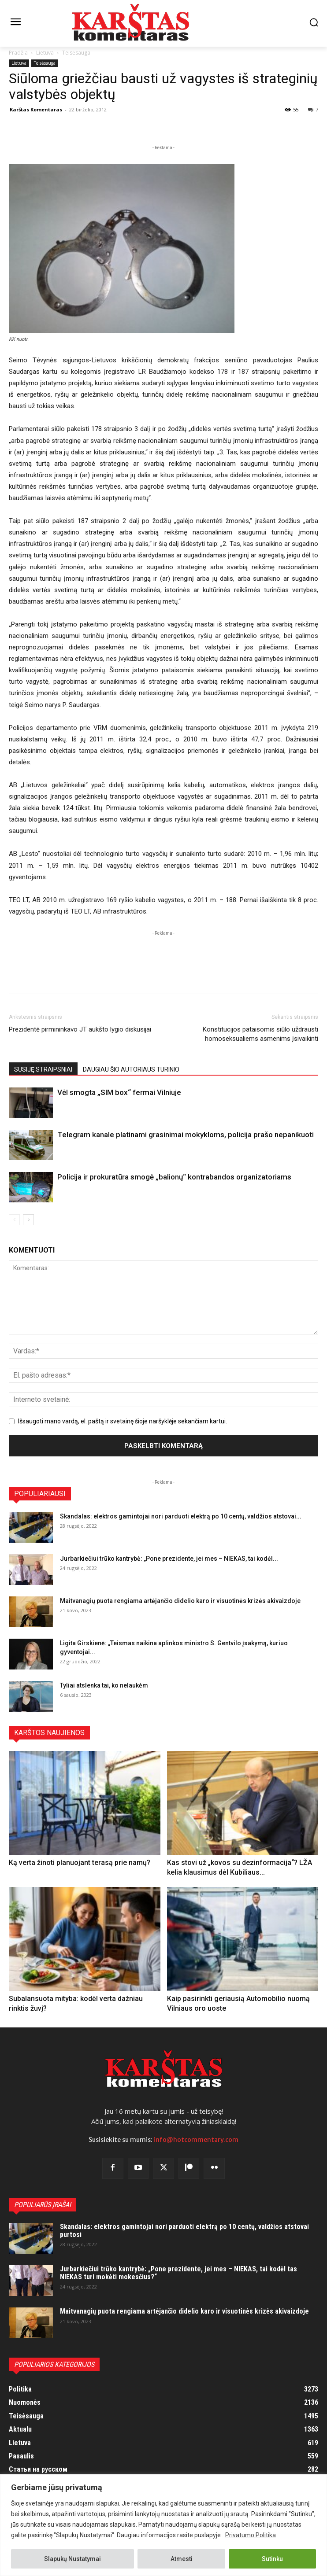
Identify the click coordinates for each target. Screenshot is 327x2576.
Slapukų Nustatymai (72, 2558)
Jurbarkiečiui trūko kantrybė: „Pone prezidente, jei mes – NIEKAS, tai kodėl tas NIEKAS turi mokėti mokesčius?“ (178, 2273)
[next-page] (28, 1219)
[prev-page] (14, 1219)
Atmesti (182, 2558)
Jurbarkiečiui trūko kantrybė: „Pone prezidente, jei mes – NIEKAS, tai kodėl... (169, 1558)
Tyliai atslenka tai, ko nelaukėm (104, 1685)
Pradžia (18, 52)
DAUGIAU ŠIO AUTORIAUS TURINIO (131, 1069)
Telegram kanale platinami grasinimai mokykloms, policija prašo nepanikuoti (185, 1134)
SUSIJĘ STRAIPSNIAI (43, 1069)
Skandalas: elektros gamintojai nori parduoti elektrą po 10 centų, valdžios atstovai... (180, 1516)
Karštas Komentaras (36, 109)
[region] (163, 2525)
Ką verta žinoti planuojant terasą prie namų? (79, 1862)
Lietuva (45, 52)
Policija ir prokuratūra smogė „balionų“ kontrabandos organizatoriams (174, 1176)
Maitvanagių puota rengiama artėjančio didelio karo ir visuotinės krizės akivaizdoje (180, 1600)
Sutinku (272, 2558)
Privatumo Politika (250, 2535)
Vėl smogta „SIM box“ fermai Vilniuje (119, 1092)
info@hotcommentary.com (196, 2140)
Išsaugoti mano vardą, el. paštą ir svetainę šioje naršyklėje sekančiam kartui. (122, 1421)
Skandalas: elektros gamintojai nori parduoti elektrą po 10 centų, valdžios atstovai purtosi (184, 2230)
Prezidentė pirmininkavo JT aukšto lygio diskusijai (80, 1029)
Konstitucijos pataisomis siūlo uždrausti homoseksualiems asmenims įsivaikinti (260, 1034)
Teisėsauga (76, 52)
